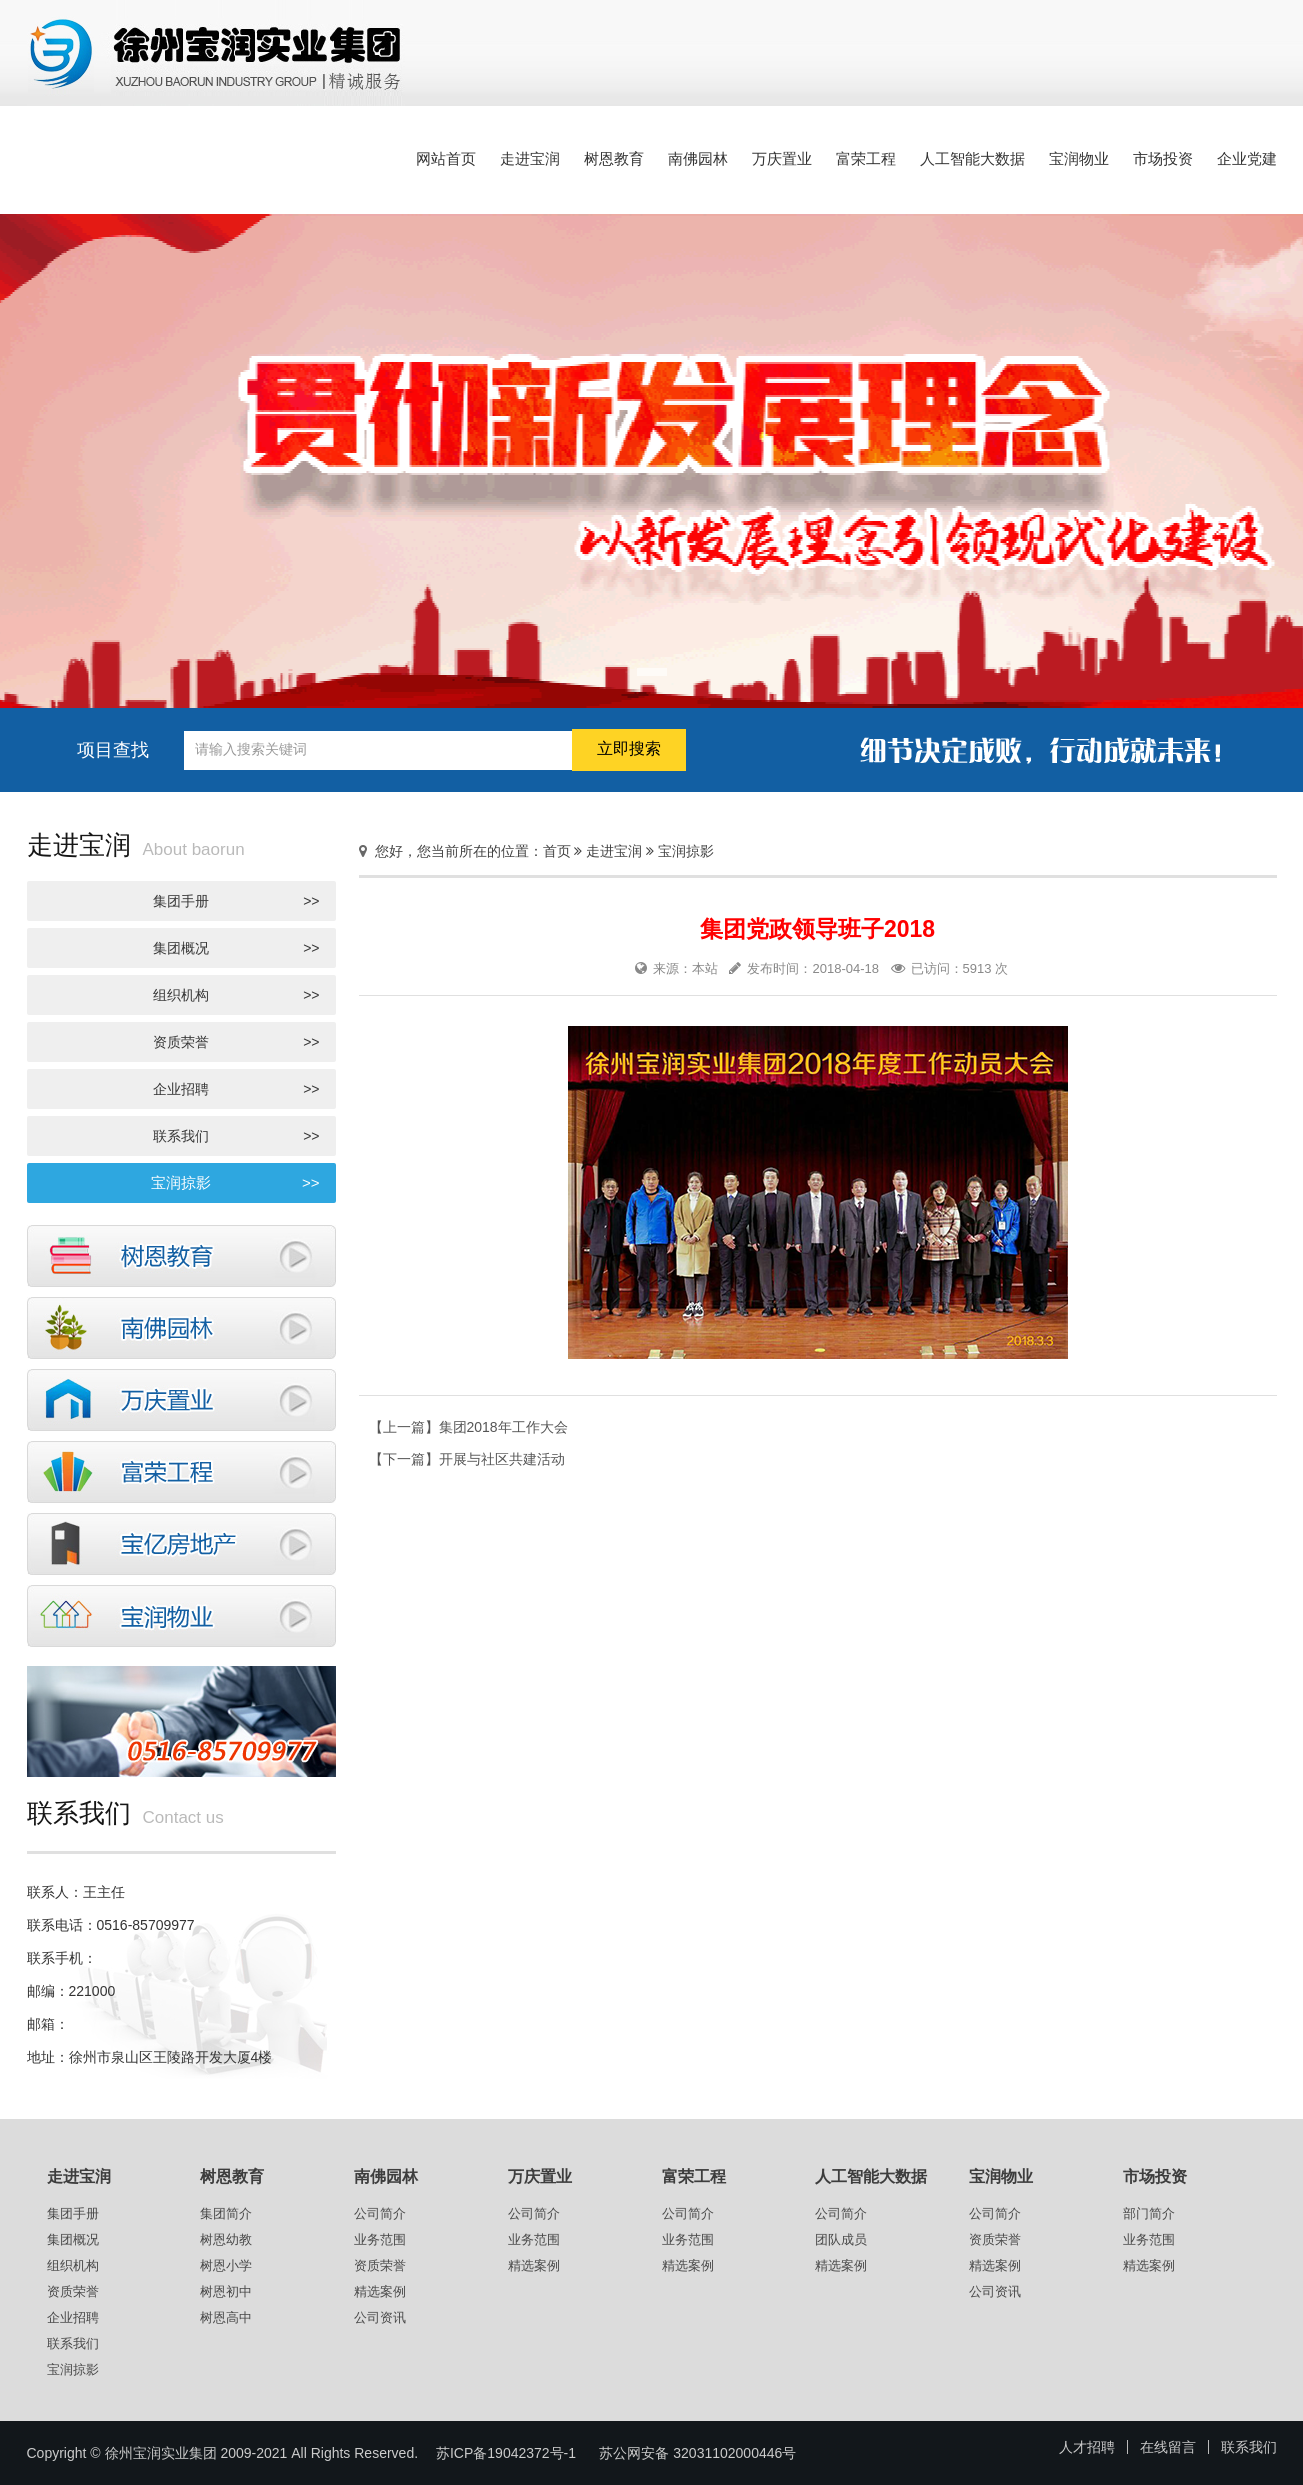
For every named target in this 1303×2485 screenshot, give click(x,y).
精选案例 (380, 2291)
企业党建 (1247, 158)
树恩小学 (226, 2265)
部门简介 (1149, 2213)
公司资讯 (380, 2317)
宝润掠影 (235, 1183)
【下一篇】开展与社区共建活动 (467, 1459)
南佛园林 (698, 158)
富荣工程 (866, 158)
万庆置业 (782, 158)
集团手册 (236, 901)
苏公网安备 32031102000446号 (697, 2453)
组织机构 (236, 995)
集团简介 (226, 2213)
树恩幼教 (226, 2239)
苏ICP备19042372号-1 (506, 2453)
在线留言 (1168, 2447)
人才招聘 (1087, 2447)
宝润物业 (1079, 158)
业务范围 (380, 2239)
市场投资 (1163, 158)
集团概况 (236, 948)
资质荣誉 (236, 1042)
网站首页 (446, 158)
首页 (557, 851)
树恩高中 (226, 2317)
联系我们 (236, 1136)
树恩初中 (226, 2291)
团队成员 (841, 2239)
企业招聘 (236, 1089)
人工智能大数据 (972, 158)
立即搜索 (629, 748)
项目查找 (113, 750)
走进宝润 (530, 158)
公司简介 (380, 2213)
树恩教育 (614, 158)
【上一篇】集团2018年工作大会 (468, 1427)
